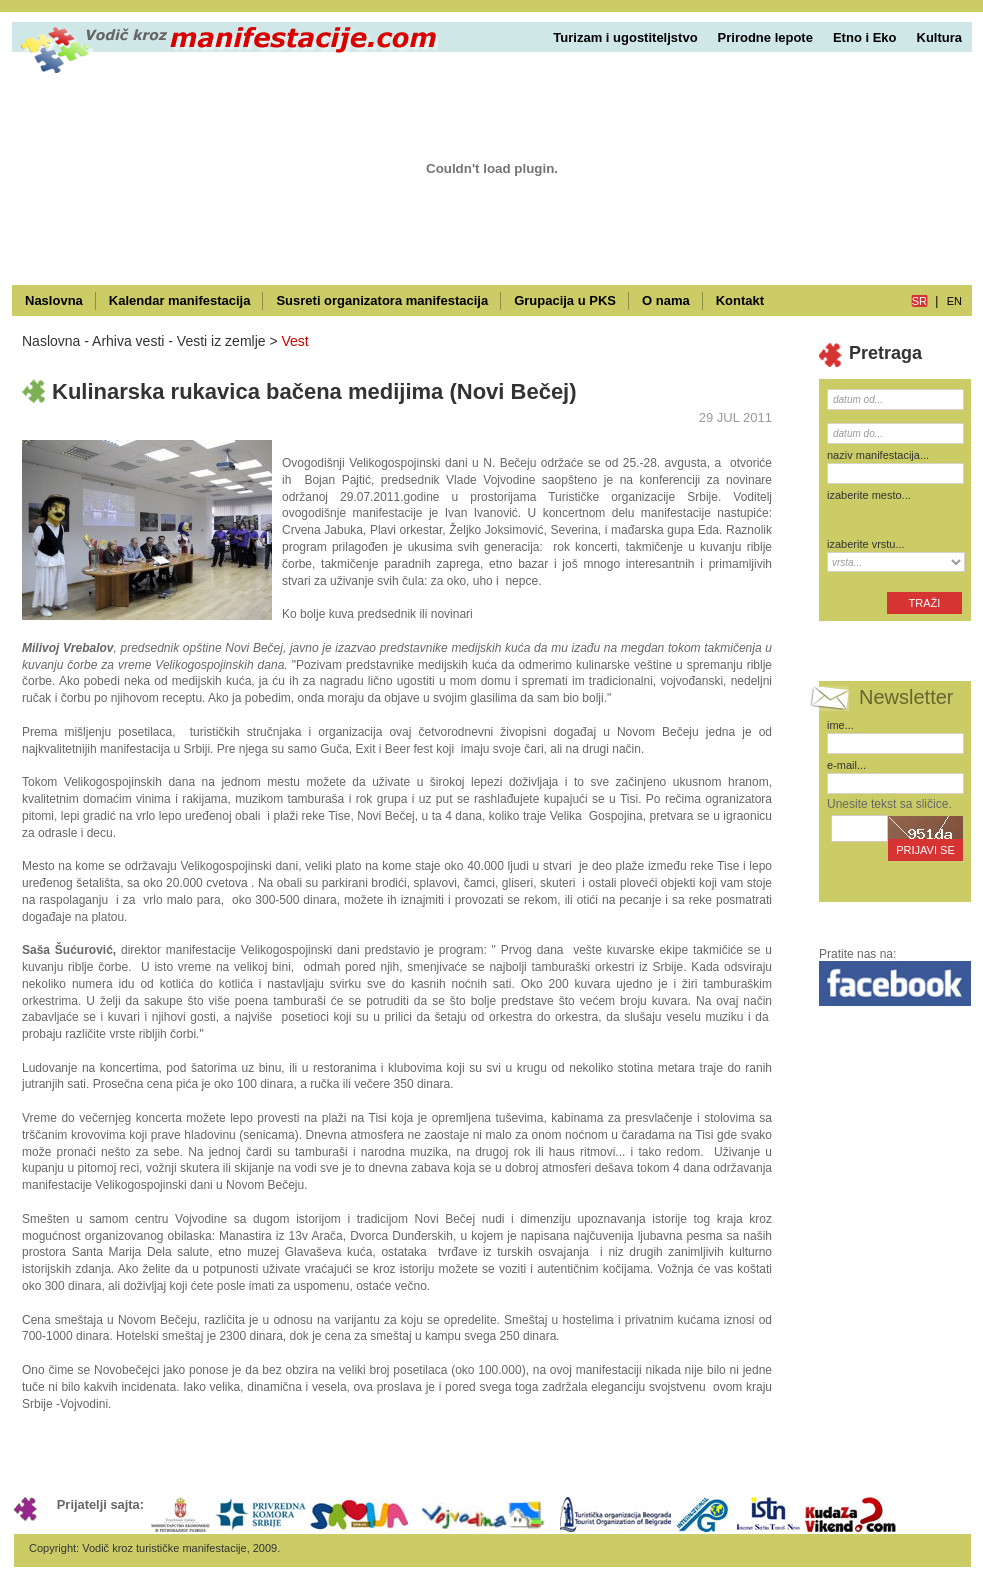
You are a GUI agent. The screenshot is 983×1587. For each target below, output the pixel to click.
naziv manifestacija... (878, 455)
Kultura (940, 37)
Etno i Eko (865, 37)
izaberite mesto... (869, 495)
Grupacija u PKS (565, 300)
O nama (666, 300)
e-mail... (846, 765)
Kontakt (740, 300)
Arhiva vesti (128, 341)
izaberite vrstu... (866, 544)
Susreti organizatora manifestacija (382, 300)
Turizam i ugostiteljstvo (625, 37)
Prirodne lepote (765, 37)
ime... (840, 725)
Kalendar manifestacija (180, 300)
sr (919, 301)
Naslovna (54, 300)
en (954, 301)
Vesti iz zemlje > (227, 341)
